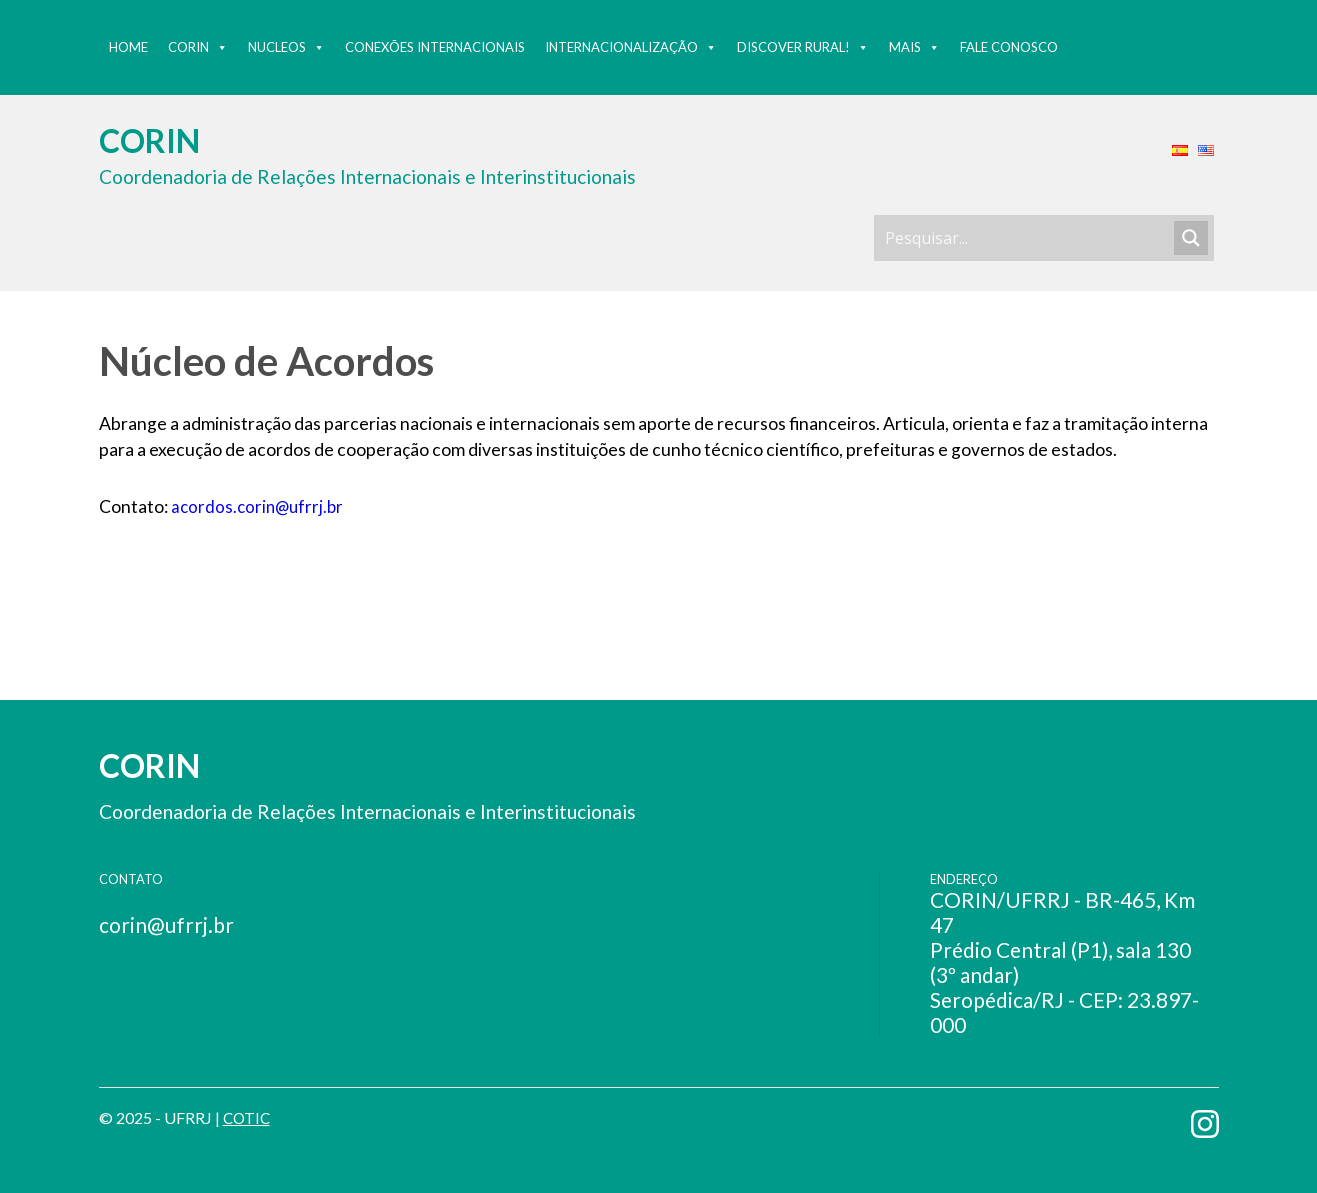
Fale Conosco (1009, 47)
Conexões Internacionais (435, 47)
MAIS (914, 47)
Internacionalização (631, 47)
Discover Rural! (803, 47)
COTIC (248, 1117)
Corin (198, 47)
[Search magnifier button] (1191, 238)
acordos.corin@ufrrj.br (260, 506)
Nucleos (286, 47)
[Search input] (1027, 238)
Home (128, 47)
